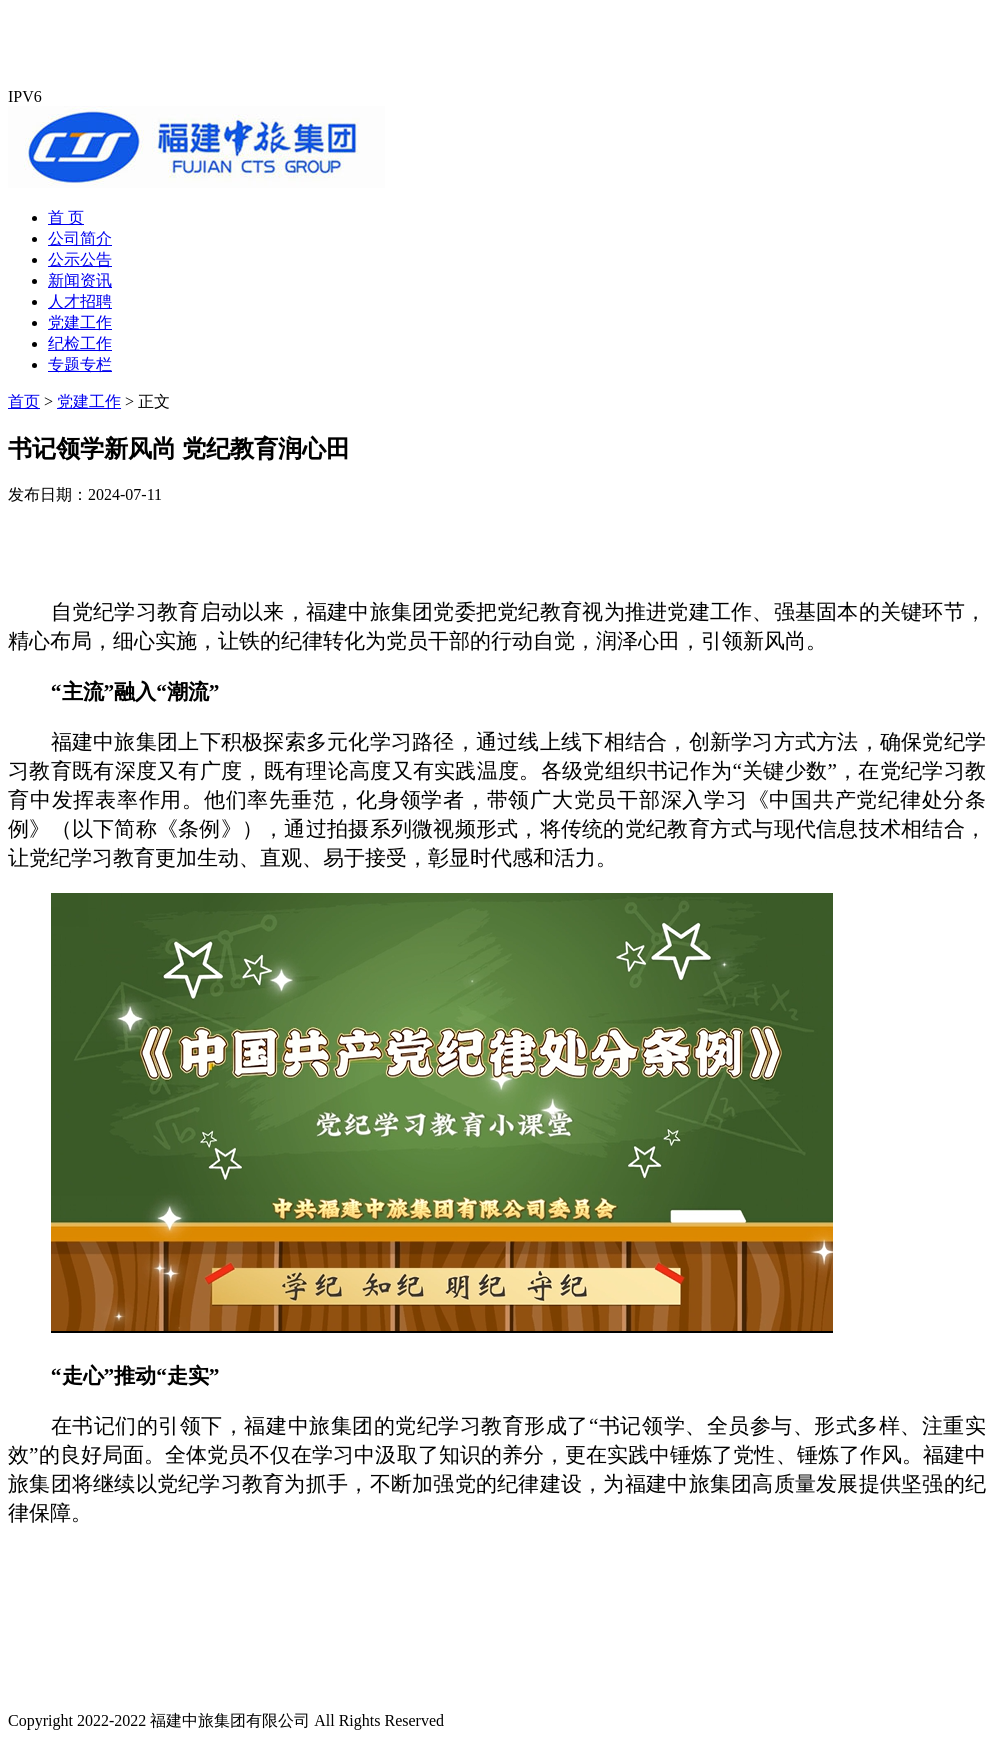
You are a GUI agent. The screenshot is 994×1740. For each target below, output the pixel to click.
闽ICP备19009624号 (516, 1720)
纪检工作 (80, 343)
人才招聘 (80, 301)
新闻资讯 (80, 280)
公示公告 (80, 259)
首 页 (66, 217)
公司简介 (80, 238)
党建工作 (80, 322)
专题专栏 (80, 364)
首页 (24, 401)
